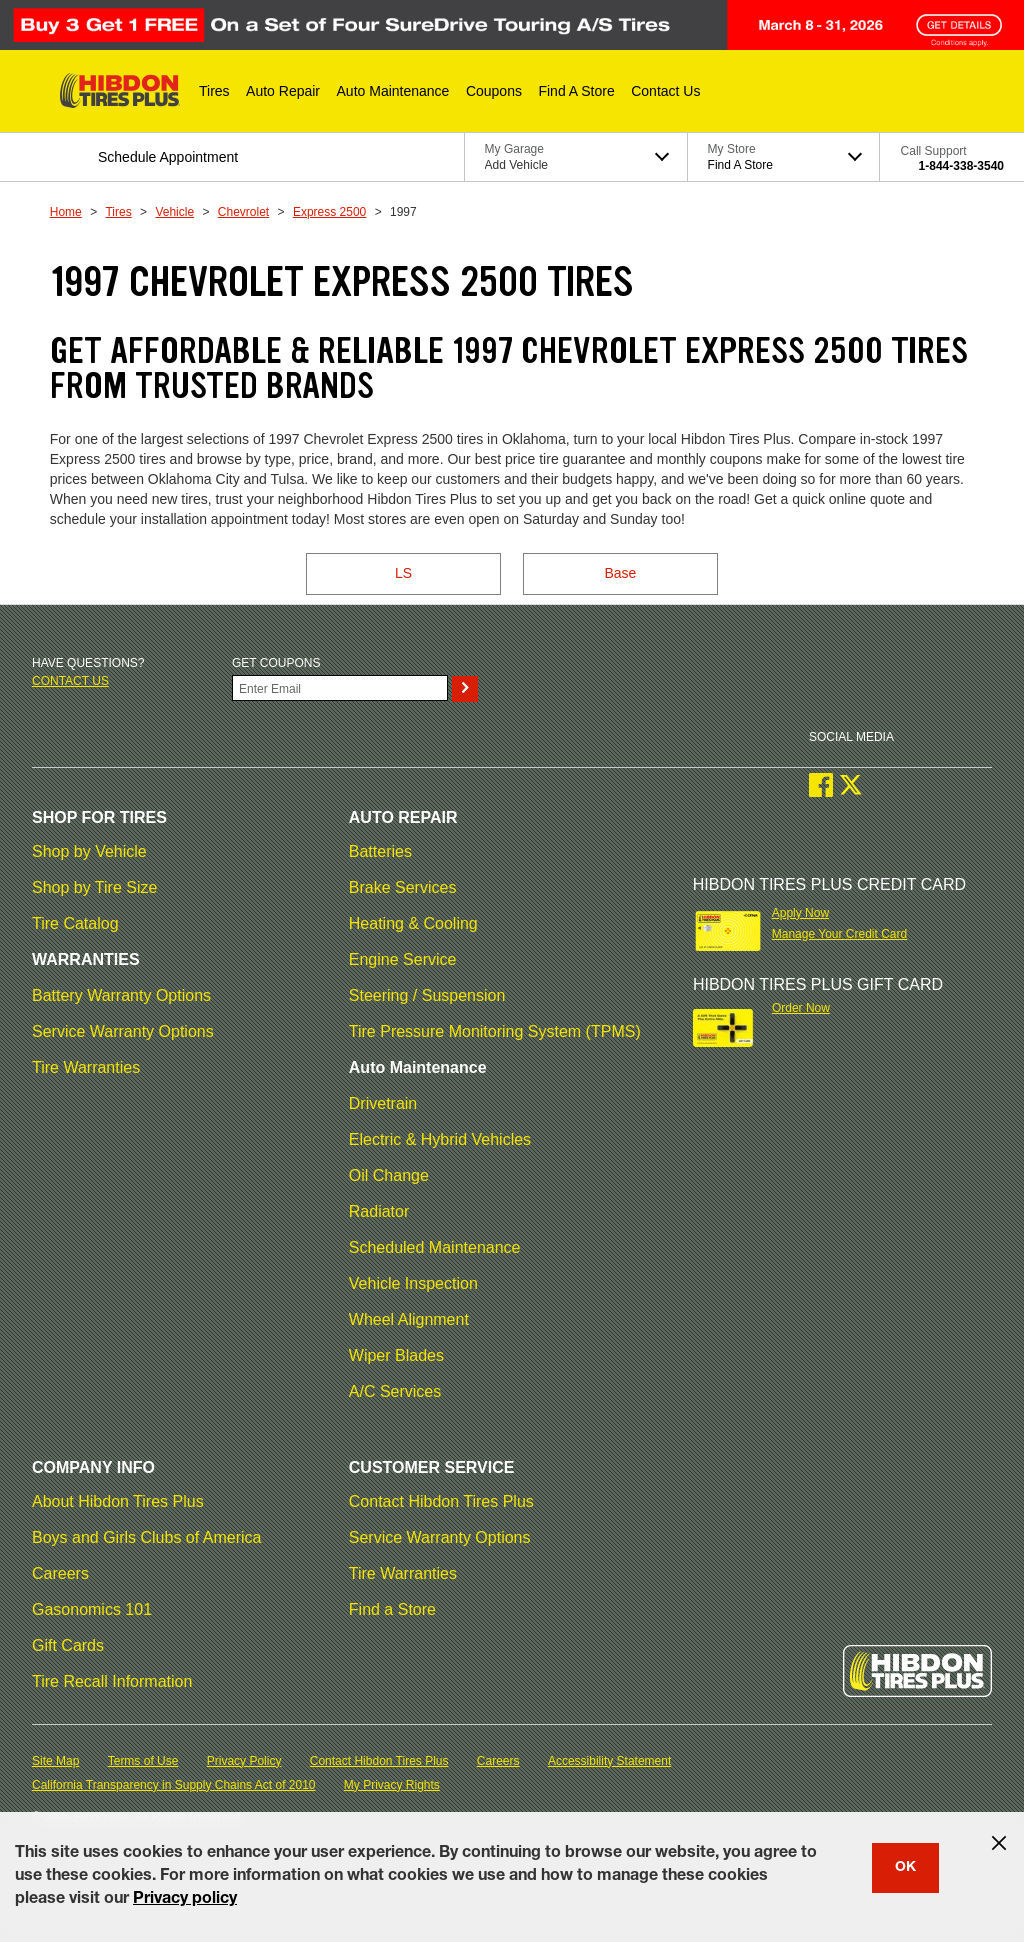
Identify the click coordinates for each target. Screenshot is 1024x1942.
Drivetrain (383, 1103)
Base (620, 573)
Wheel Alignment (409, 1319)
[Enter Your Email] (340, 688)
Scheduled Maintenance (435, 1247)
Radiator (379, 1211)
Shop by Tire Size (94, 887)
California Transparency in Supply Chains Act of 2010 (174, 1785)
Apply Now (800, 913)
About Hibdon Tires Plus (118, 1501)
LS (403, 573)
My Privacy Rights (392, 1785)
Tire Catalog (75, 923)
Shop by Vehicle (89, 851)
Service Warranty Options (123, 1031)
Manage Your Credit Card (839, 934)
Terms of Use (143, 1761)
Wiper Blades (396, 1355)
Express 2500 (329, 212)
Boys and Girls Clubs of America (146, 1537)
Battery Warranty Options (121, 995)
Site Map (55, 1761)
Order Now (801, 1008)
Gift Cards (68, 1645)
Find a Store (392, 1609)
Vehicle (174, 212)
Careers (60, 1573)
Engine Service (403, 959)
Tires (118, 212)
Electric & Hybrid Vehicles (440, 1139)
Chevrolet (243, 212)
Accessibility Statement (609, 1761)
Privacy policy (185, 1900)
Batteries (380, 851)
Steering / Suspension (427, 995)
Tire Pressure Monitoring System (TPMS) (495, 1031)
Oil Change (389, 1175)
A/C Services (395, 1391)
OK (905, 1868)
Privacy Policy (244, 1761)
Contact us (70, 681)
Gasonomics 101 (92, 1609)
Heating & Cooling (413, 923)
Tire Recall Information (112, 1681)
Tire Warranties (86, 1067)
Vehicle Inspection (413, 1283)
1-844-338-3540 (961, 166)
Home (66, 212)
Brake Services (403, 887)
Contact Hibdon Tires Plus (441, 1501)
